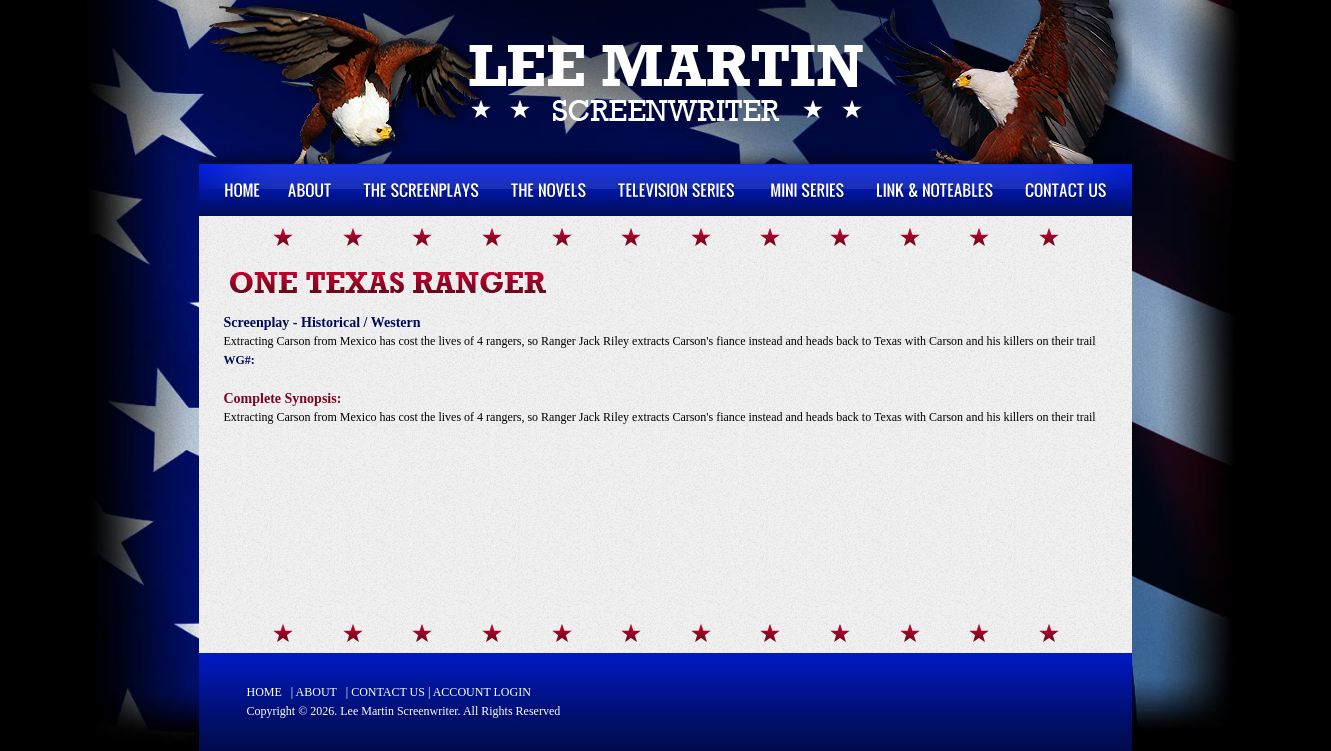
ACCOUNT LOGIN (482, 661)
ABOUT (316, 661)
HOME (264, 661)
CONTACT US (388, 661)
